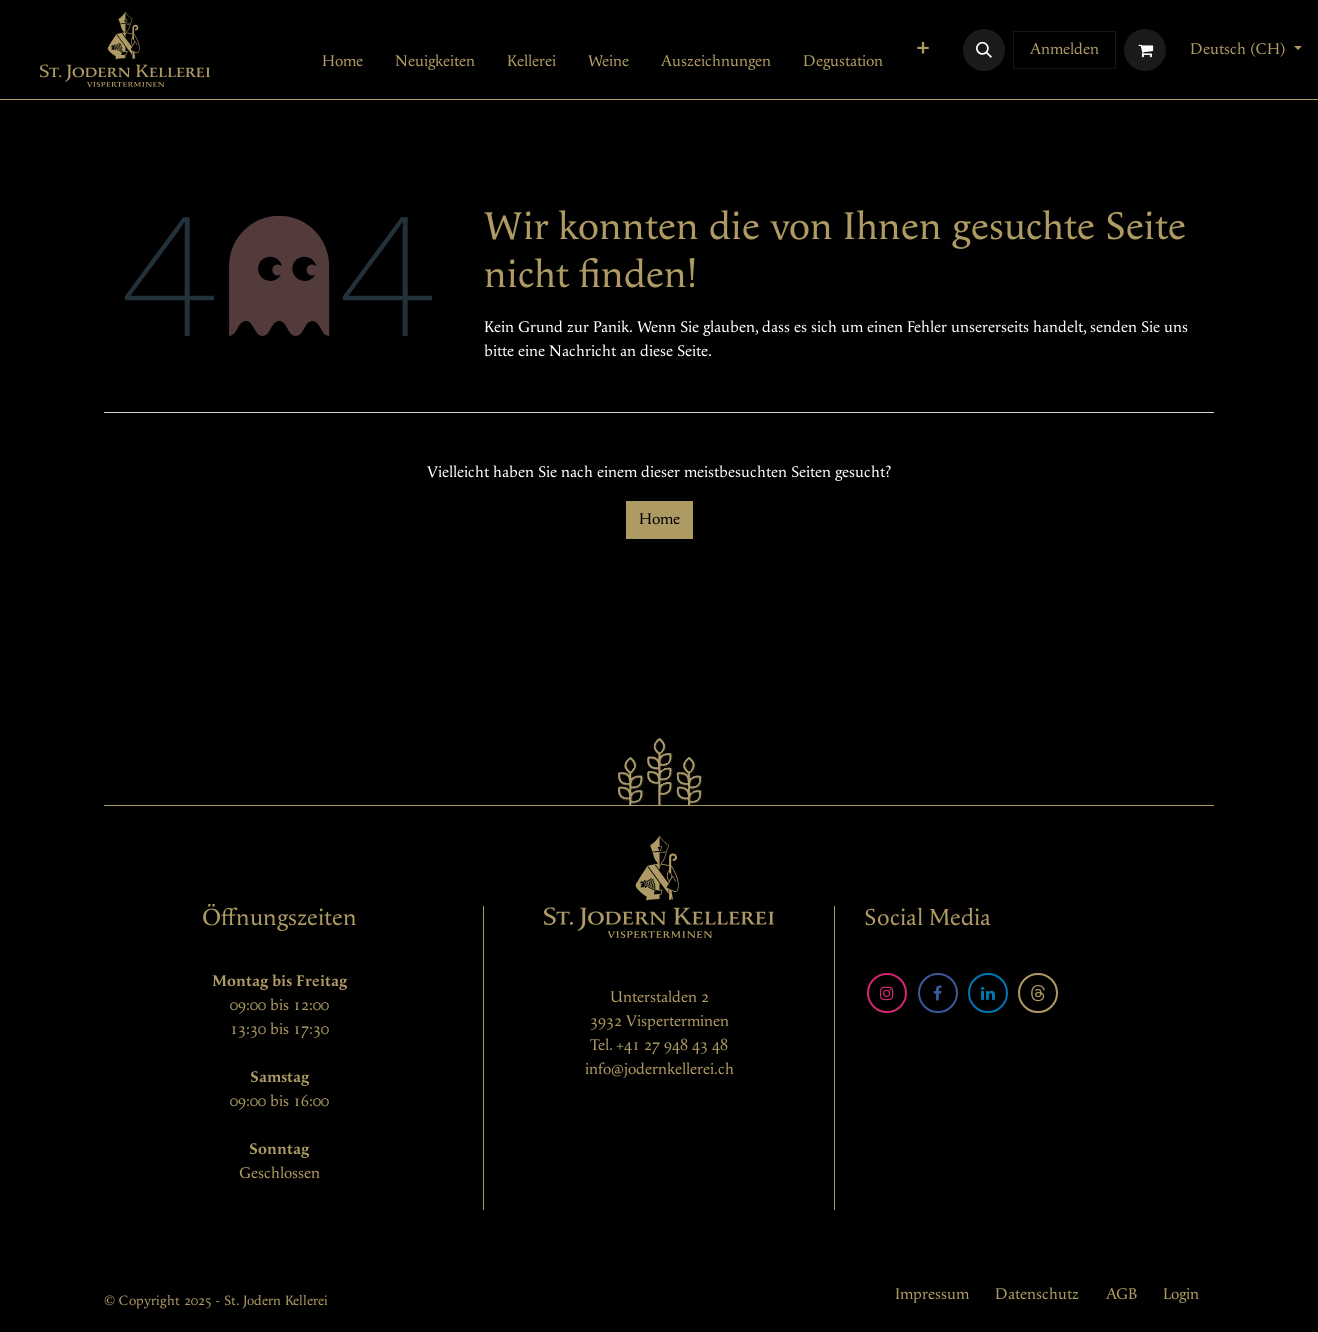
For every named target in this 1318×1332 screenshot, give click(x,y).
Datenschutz (1037, 1294)
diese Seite (674, 351)
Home (659, 519)
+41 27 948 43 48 (672, 1045)
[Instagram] (887, 993)
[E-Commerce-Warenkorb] (1145, 50)
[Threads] (1038, 993)
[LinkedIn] (988, 993)
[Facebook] (938, 993)
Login (1181, 1294)
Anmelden (1064, 49)
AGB (1121, 1294)
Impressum (932, 1294)
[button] (984, 50)
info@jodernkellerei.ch (659, 1069)
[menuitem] (342, 62)
